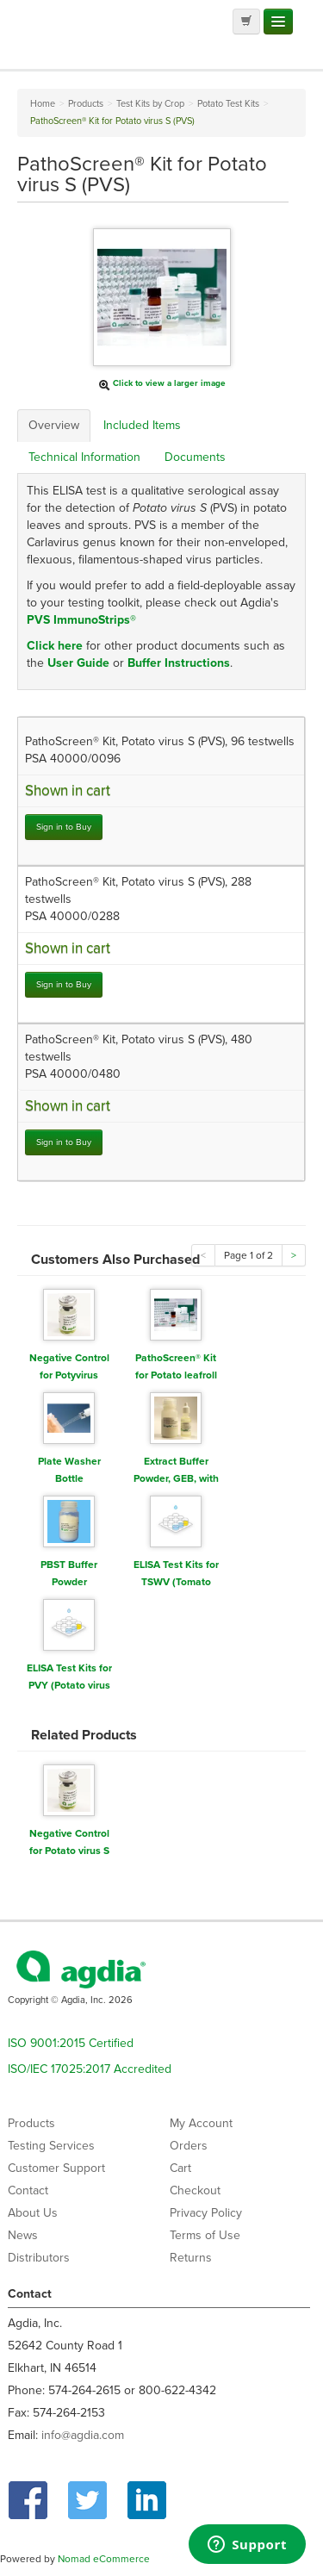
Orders (189, 2145)
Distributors (39, 2257)
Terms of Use (205, 2235)
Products (31, 2123)
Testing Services (51, 2145)
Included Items (142, 425)
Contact (28, 2190)
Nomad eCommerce (104, 2559)
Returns (191, 2257)
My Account (201, 2123)
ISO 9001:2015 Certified (71, 2043)
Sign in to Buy (63, 826)
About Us (33, 2213)
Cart (180, 2168)
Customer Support (56, 2168)
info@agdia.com (82, 2435)
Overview (53, 425)
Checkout (195, 2190)
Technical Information (84, 457)
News (23, 2235)
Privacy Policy (206, 2213)
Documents (195, 457)
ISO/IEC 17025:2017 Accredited (89, 2069)
